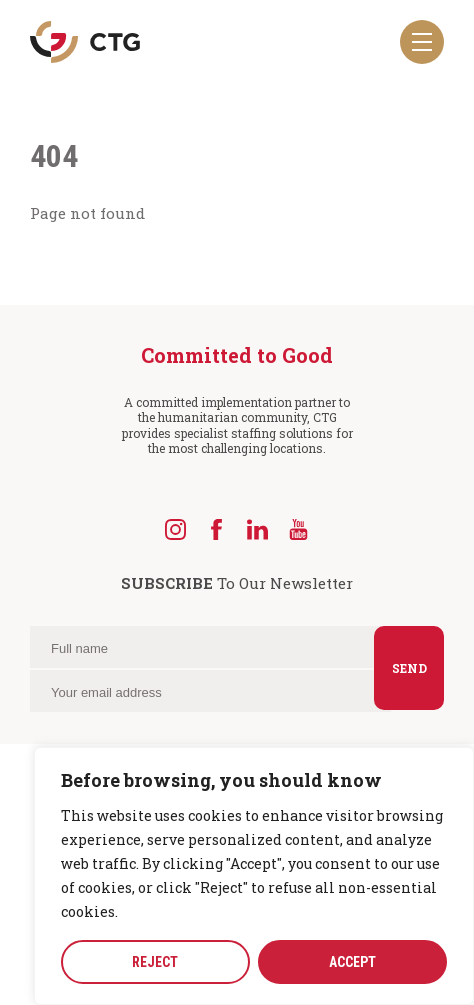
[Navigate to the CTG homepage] (85, 42)
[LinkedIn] (257, 529)
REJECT (155, 962)
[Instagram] (175, 529)
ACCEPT (352, 962)
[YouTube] (298, 529)
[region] (254, 876)
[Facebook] (216, 529)
